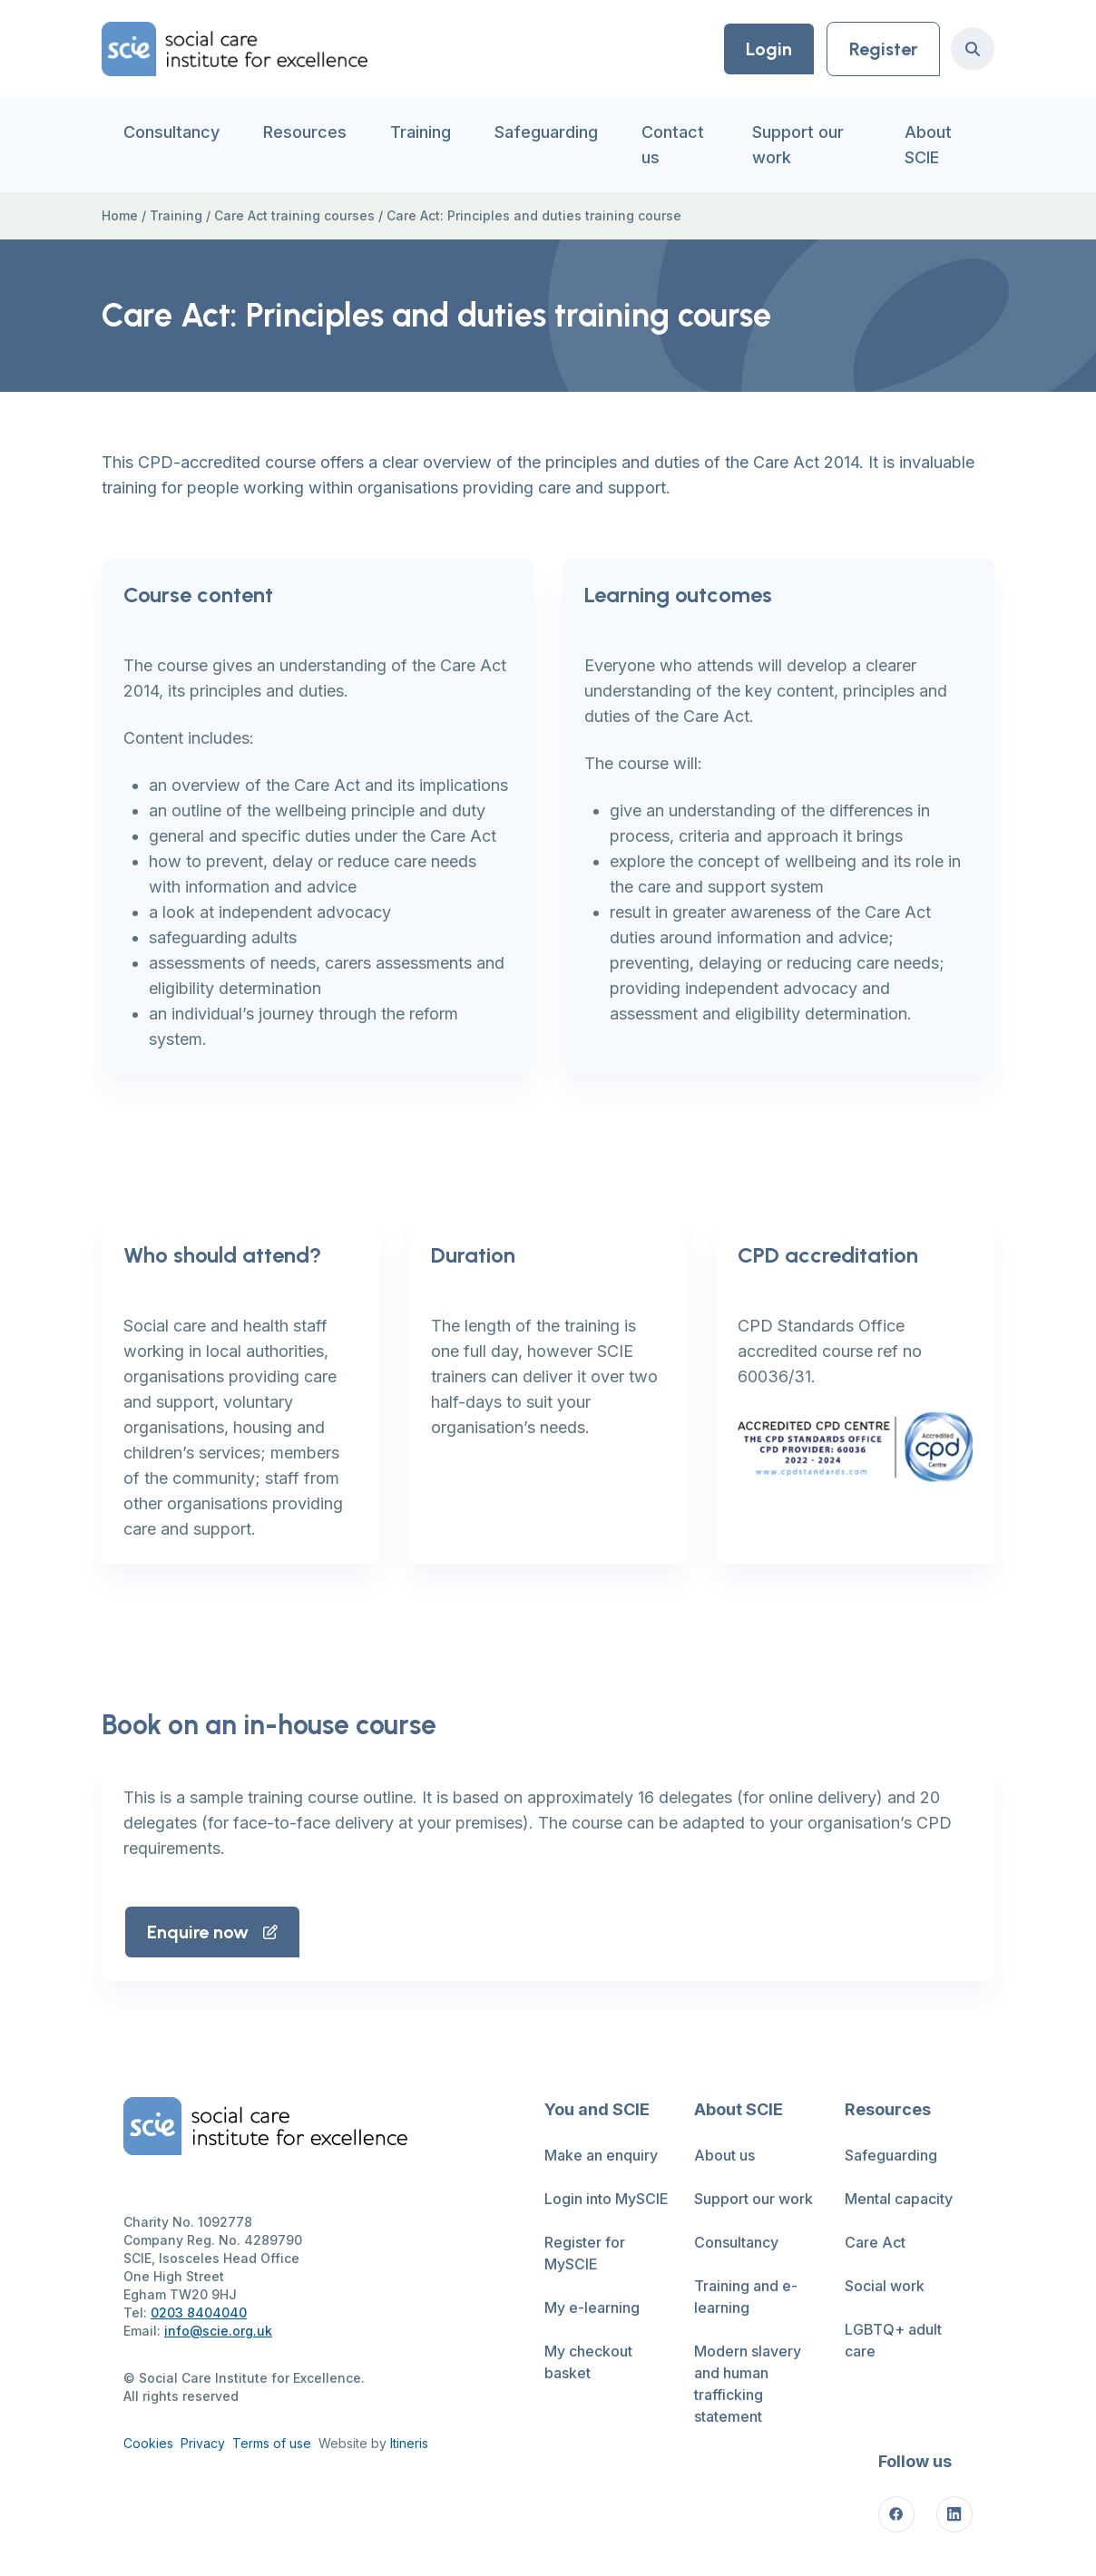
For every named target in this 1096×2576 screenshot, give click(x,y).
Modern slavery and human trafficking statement (747, 2383)
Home (120, 215)
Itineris (409, 2443)
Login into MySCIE (606, 2199)
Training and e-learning (746, 2297)
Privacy (203, 2443)
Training (420, 131)
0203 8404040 (199, 2312)
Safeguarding (546, 131)
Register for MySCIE (584, 2253)
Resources (305, 131)
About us (724, 2155)
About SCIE (928, 144)
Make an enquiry (601, 2155)
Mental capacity (899, 2199)
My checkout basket (588, 2362)
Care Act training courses (294, 215)
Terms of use (271, 2443)
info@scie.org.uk (218, 2330)
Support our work (798, 144)
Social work (885, 2286)
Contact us (672, 144)
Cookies (148, 2443)
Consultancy (171, 131)
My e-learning (592, 2307)
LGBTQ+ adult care (893, 2340)
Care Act (875, 2242)
